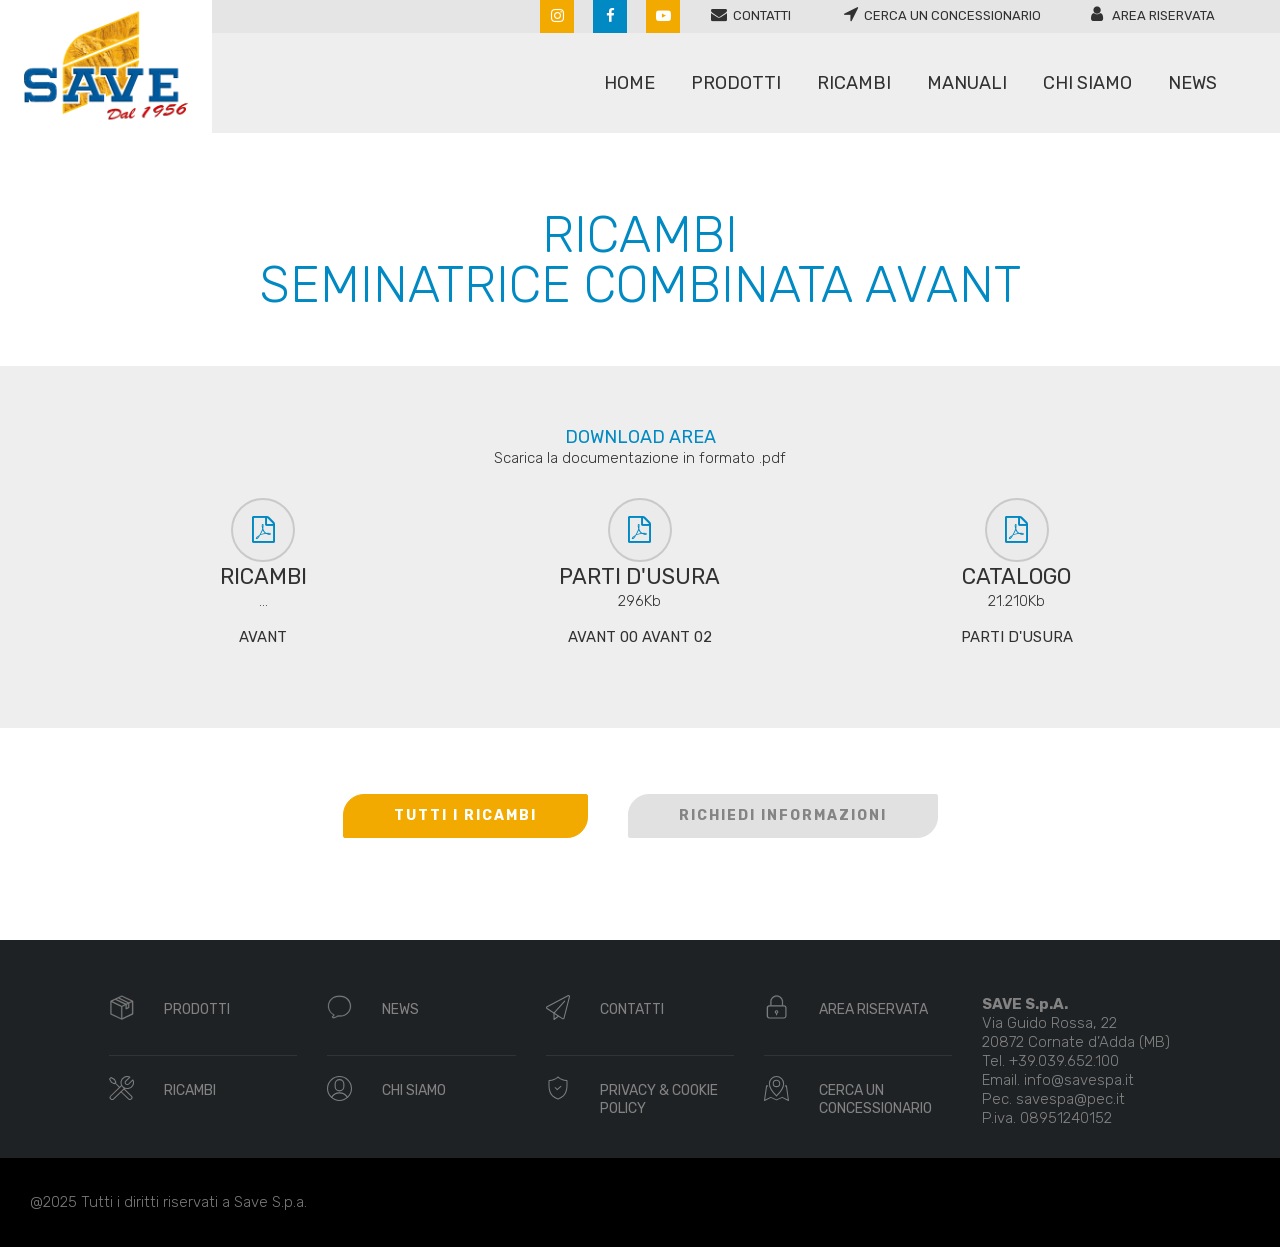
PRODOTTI (197, 1009)
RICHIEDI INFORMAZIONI (783, 815)
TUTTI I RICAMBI (465, 815)
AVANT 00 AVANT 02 (640, 637)
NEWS (400, 1009)
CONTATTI (632, 1009)
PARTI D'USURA (1017, 637)
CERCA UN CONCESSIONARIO (875, 1099)
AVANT (263, 637)
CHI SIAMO (414, 1090)
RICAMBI (190, 1090)
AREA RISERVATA (873, 1009)
